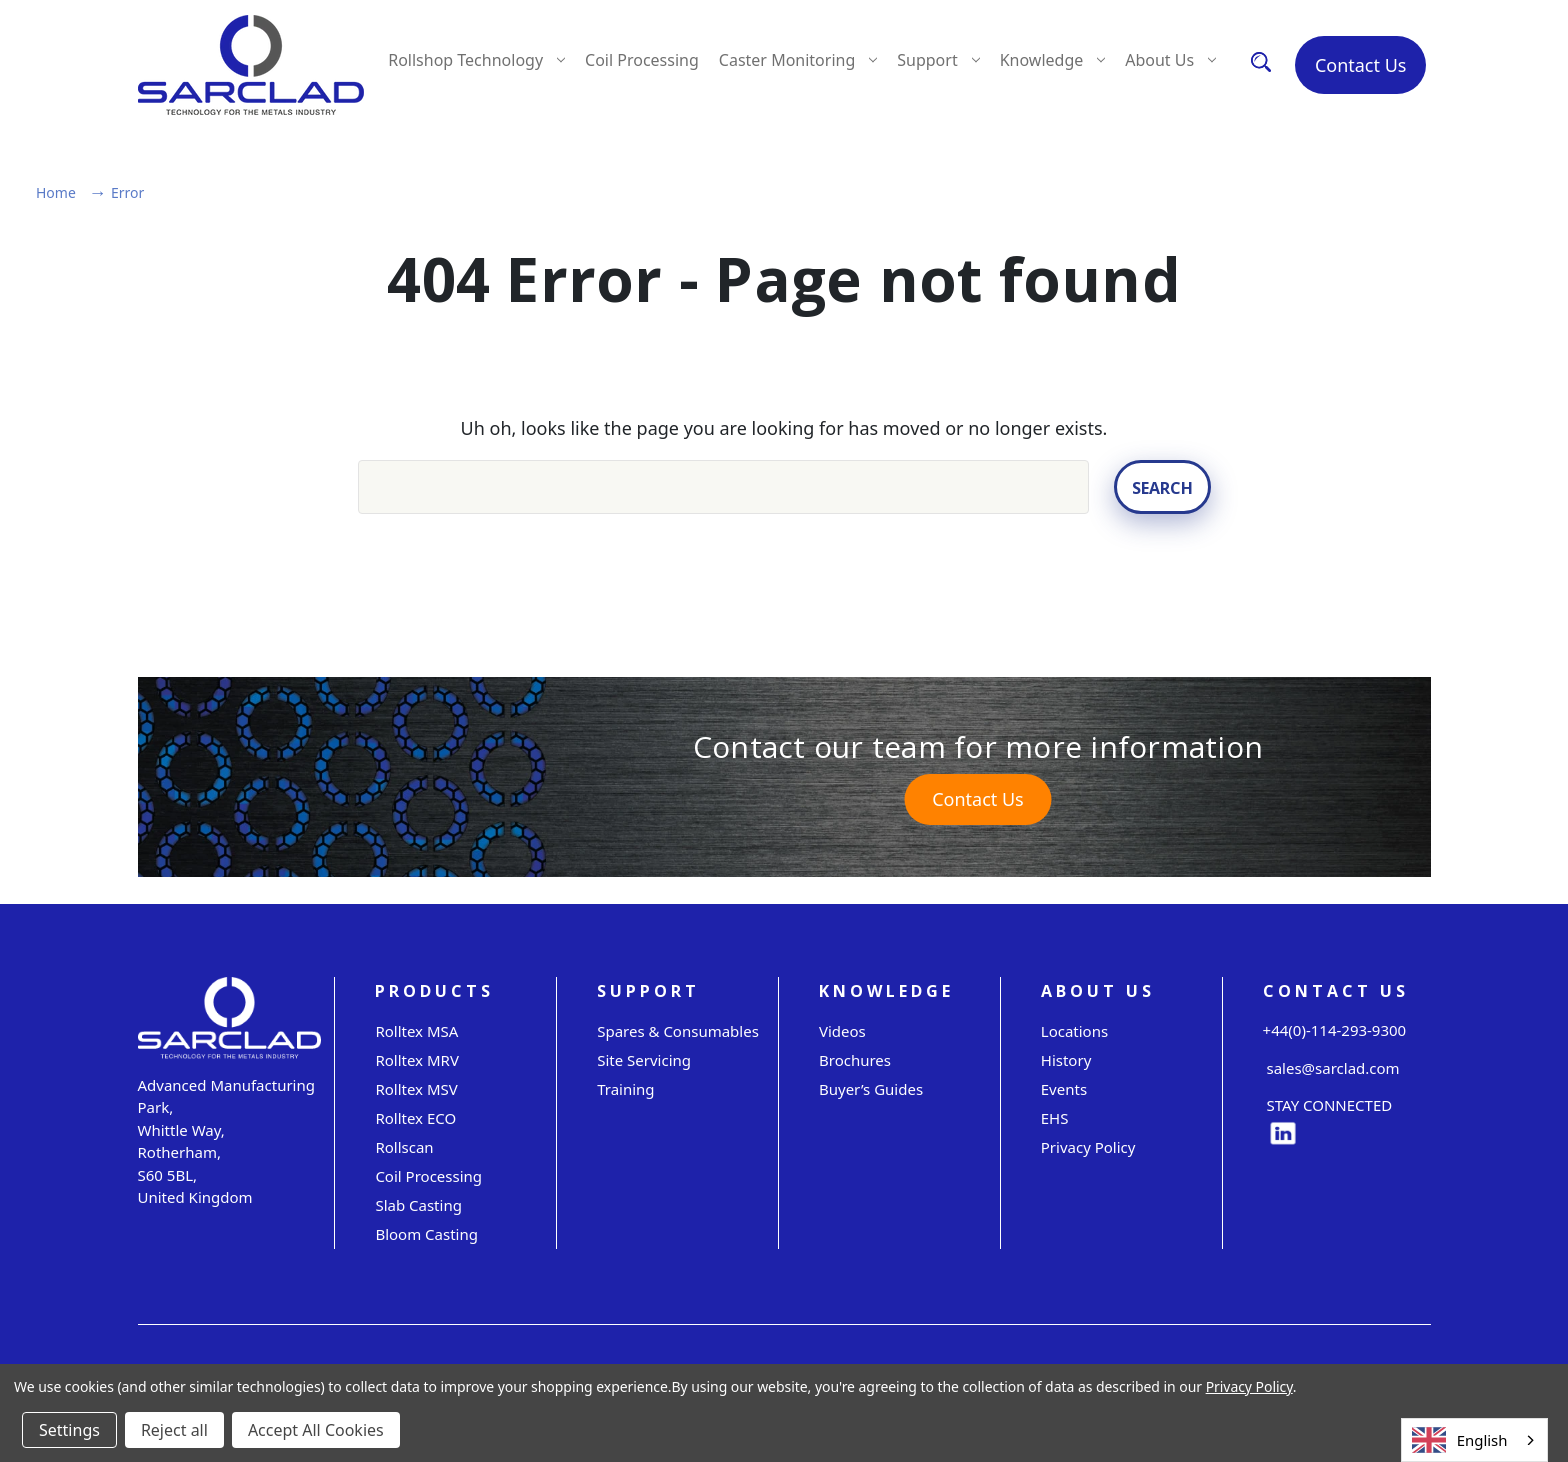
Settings (69, 1430)
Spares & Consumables (678, 1030)
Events (1064, 1088)
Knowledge (1053, 60)
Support (938, 60)
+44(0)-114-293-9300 (1335, 1030)
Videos (842, 1030)
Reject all (174, 1430)
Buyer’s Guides (871, 1088)
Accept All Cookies (316, 1430)
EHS (1055, 1117)
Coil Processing (642, 60)
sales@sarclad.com (1331, 1068)
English (1459, 1440)
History (1066, 1059)
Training (625, 1088)
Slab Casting (418, 1204)
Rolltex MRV (417, 1059)
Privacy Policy (1088, 1146)
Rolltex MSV (416, 1088)
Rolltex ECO (415, 1117)
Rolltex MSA (416, 1030)
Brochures (855, 1059)
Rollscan (404, 1146)
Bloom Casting (426, 1233)
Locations (1074, 1030)
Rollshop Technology (476, 60)
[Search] (1261, 61)
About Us (1170, 60)
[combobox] (1474, 1440)
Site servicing (644, 1059)
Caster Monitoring (798, 60)
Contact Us (1361, 65)
